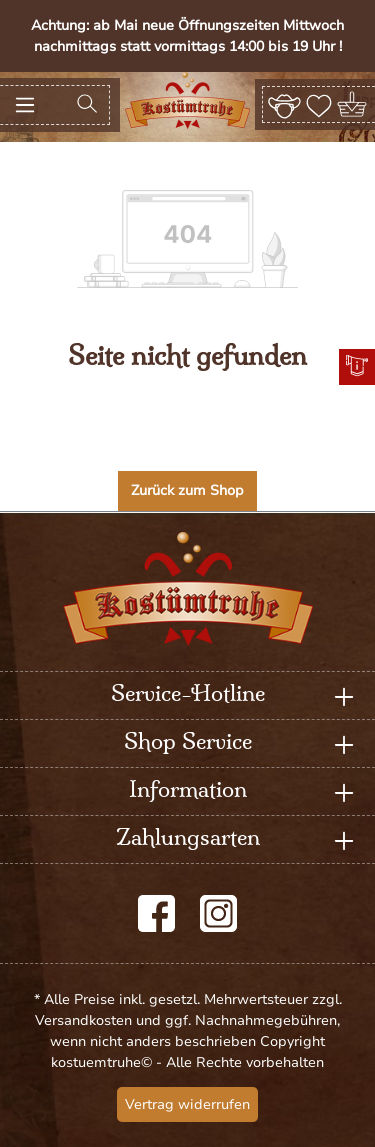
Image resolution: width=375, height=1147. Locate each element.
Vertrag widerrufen (187, 1104)
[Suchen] (87, 105)
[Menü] (25, 105)
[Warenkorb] (353, 104)
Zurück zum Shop (187, 490)
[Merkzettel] (319, 104)
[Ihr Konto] (284, 104)
